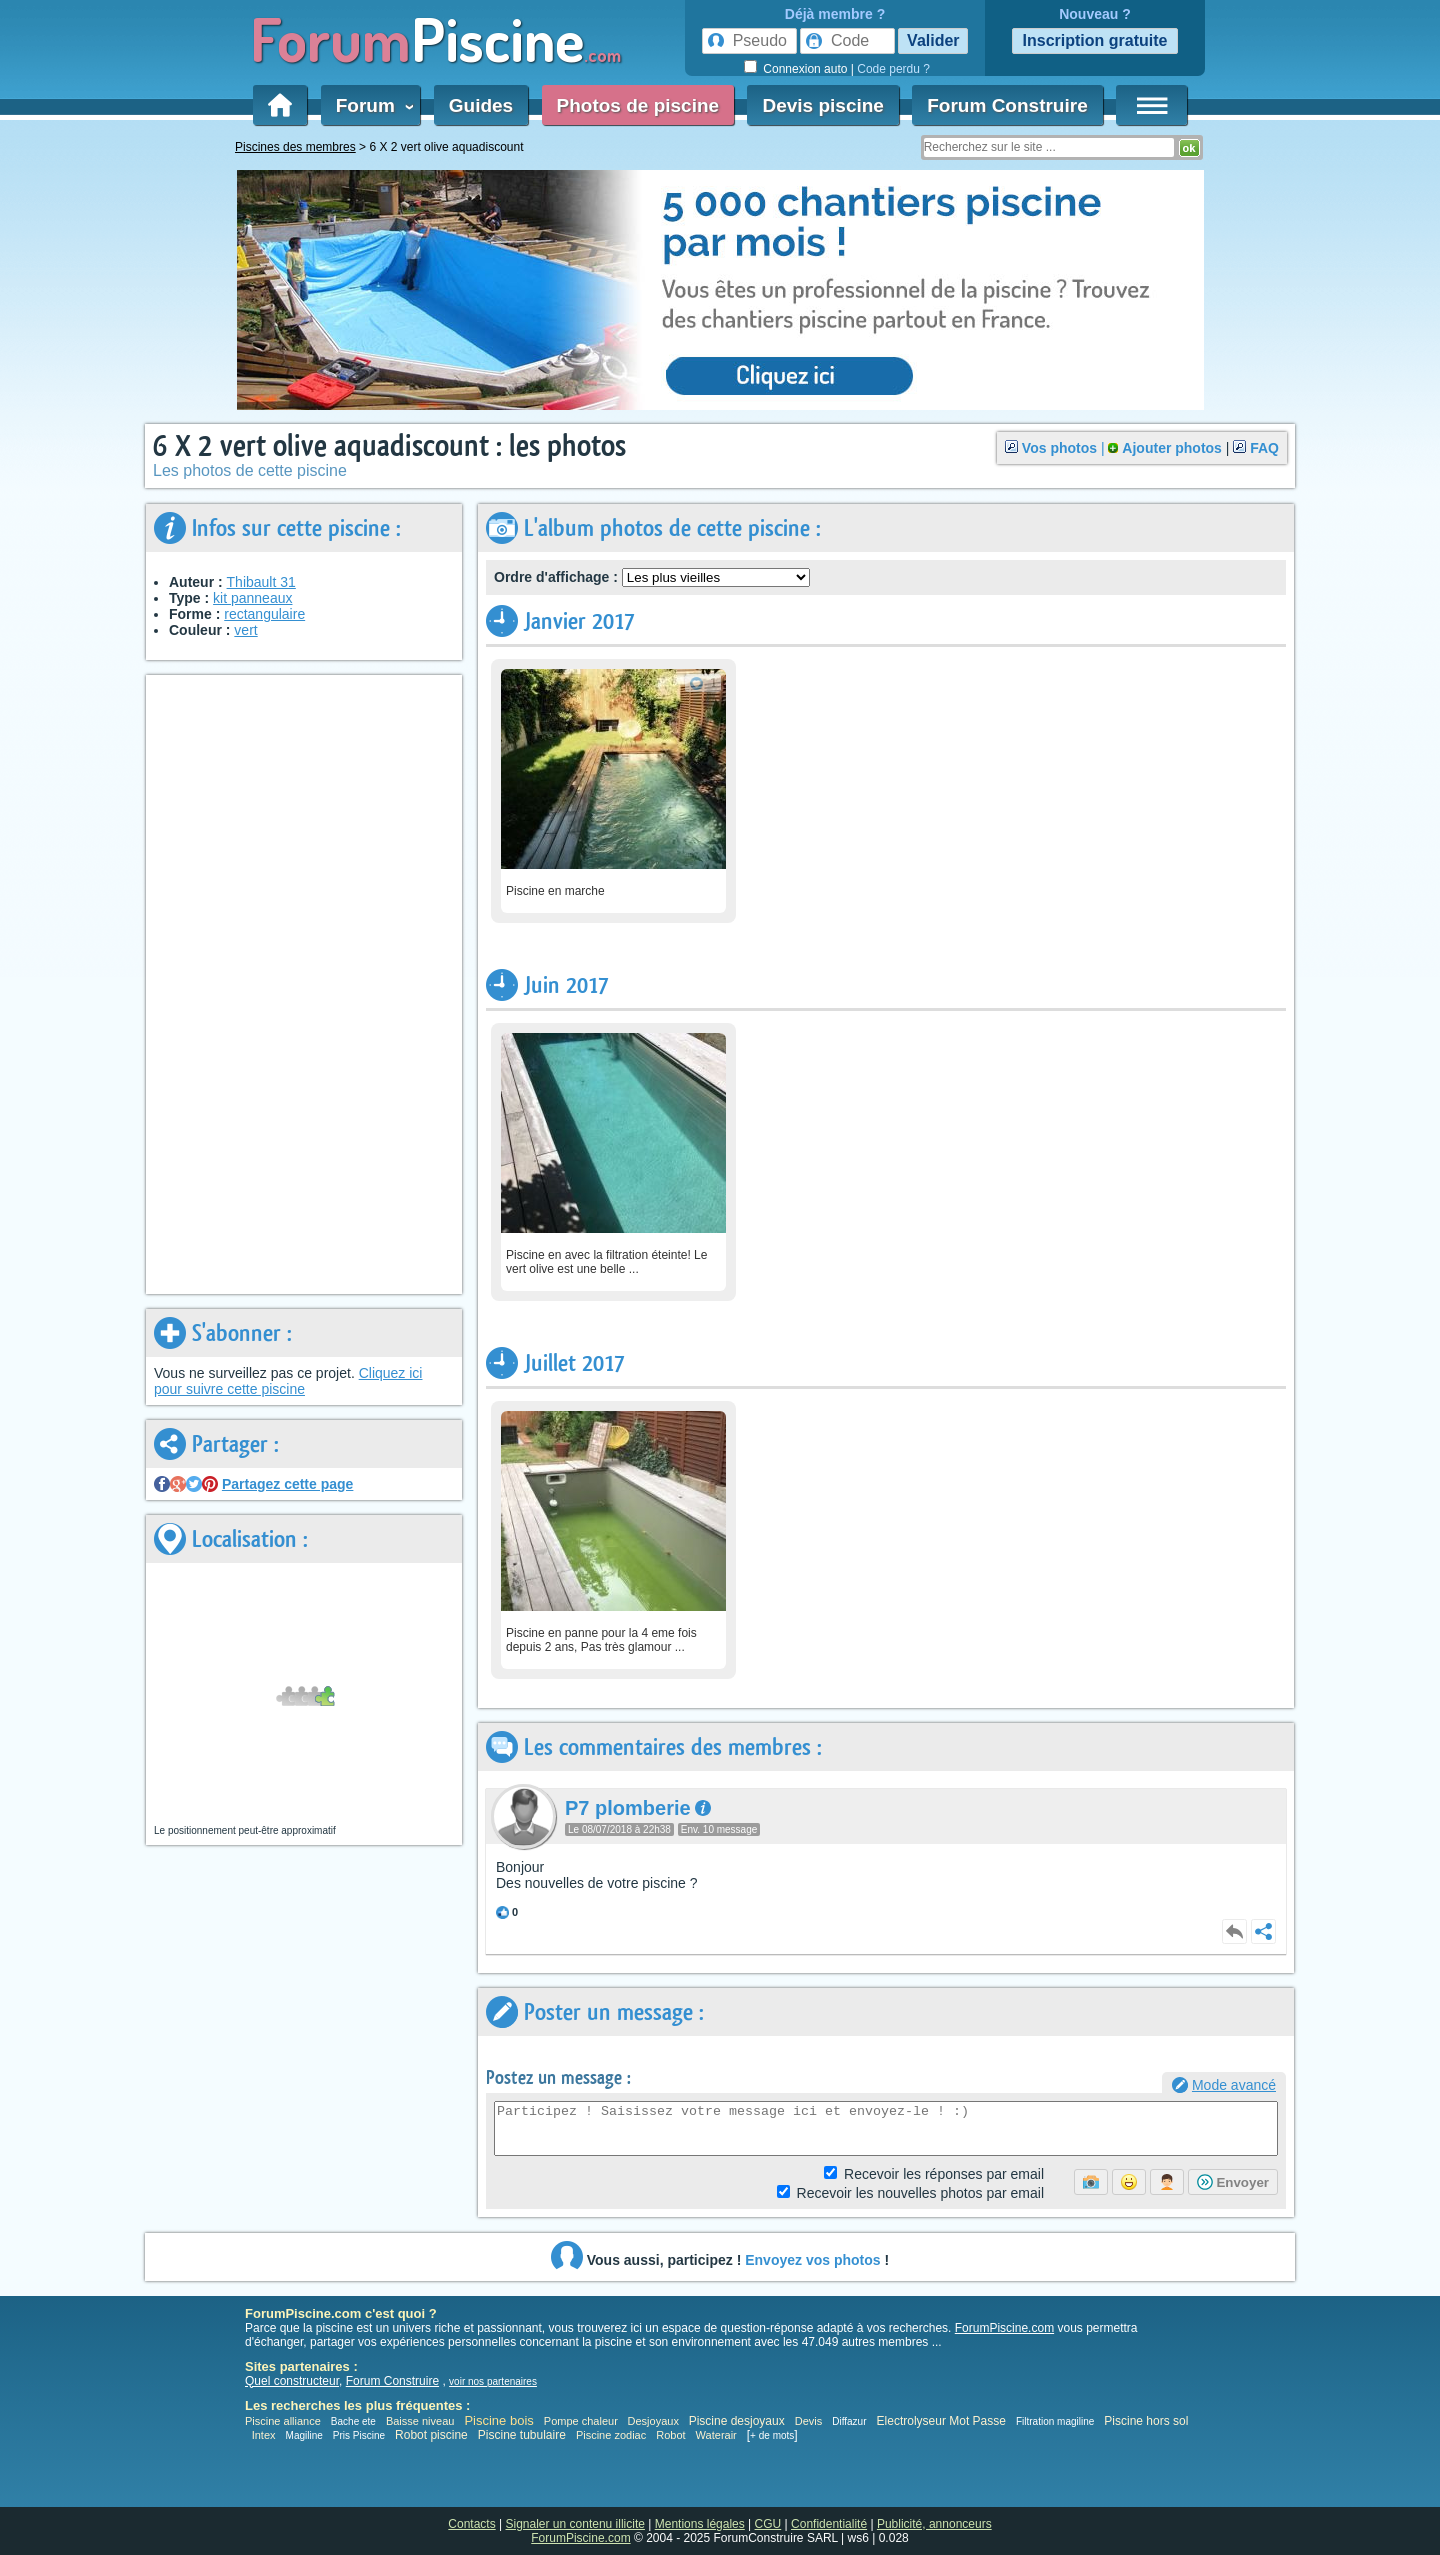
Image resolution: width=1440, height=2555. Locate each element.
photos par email (920, 2193)
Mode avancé (1234, 2085)
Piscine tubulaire (522, 2435)
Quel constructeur (292, 2381)
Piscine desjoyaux (737, 2421)
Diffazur (849, 2421)
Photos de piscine (638, 105)
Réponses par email (944, 2174)
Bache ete (353, 2421)
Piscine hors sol (1146, 2421)
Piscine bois (498, 2420)
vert (245, 630)
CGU (768, 2524)
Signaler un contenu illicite (575, 2524)
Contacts (471, 2524)
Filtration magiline (1055, 2421)
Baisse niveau (420, 2421)
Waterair (716, 2435)
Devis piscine (822, 105)
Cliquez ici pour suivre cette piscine (288, 1381)
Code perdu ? (893, 69)
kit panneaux (252, 598)
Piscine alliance (283, 2421)
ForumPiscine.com (1004, 2328)
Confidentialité (829, 2524)
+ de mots (772, 2435)
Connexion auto (805, 69)
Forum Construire (1007, 105)
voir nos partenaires (493, 2381)
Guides (481, 105)
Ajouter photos (1172, 448)
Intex (264, 2435)
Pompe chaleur (582, 2421)
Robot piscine (431, 2435)
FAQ (1264, 448)
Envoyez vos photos (812, 2260)
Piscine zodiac (611, 2435)
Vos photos (1059, 448)
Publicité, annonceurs (934, 2524)
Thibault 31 (261, 582)
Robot (670, 2435)
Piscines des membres (295, 147)
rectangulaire (264, 614)
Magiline (304, 2435)
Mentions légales (700, 2524)
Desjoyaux (655, 2421)
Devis (809, 2421)
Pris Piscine (359, 2435)
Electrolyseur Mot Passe (941, 2421)
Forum (371, 105)
